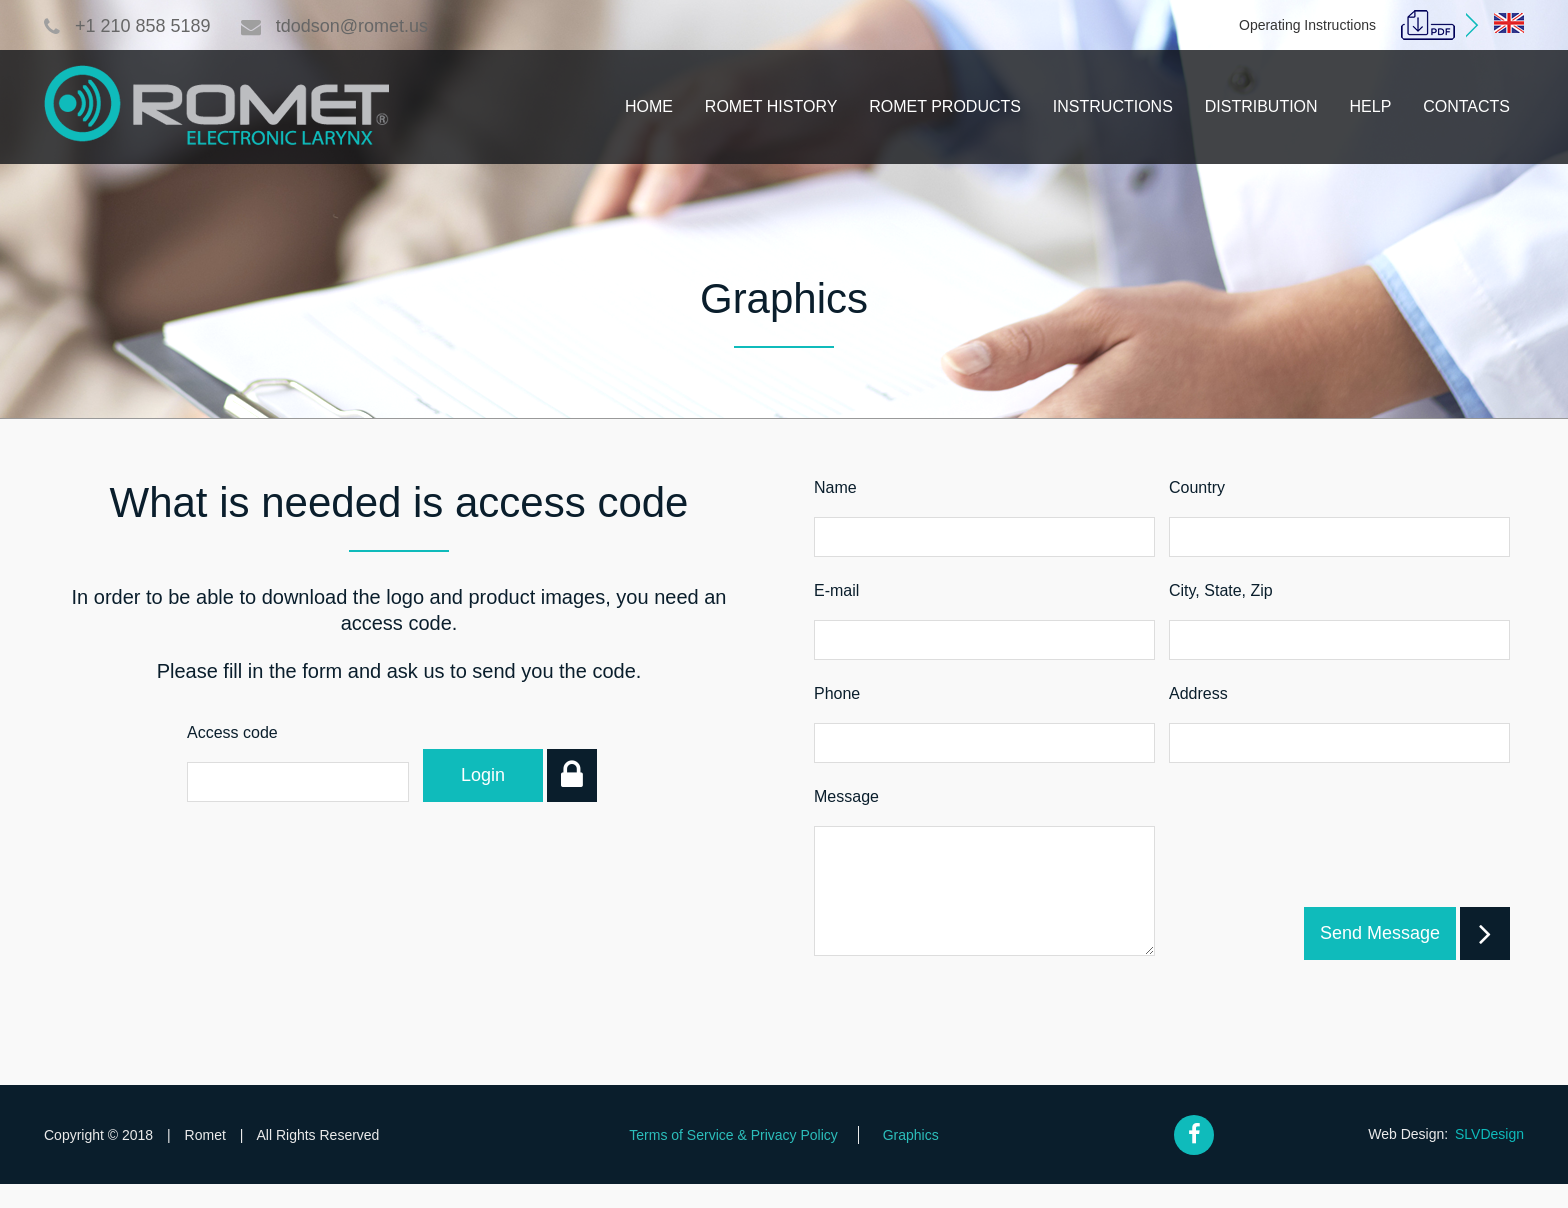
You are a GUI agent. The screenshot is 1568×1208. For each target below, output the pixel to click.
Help (1371, 106)
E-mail (836, 590)
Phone (837, 693)
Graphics (911, 1159)
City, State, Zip (1221, 590)
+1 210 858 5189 (127, 26)
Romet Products (945, 106)
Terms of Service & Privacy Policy (733, 1159)
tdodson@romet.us (334, 26)
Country (1197, 487)
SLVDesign (1489, 1158)
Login (502, 775)
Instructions (1113, 106)
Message (846, 796)
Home (649, 106)
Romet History (771, 106)
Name (835, 487)
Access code (232, 732)
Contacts (1466, 106)
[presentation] (1357, 877)
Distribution (1261, 106)
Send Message (1388, 957)
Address (1198, 693)
